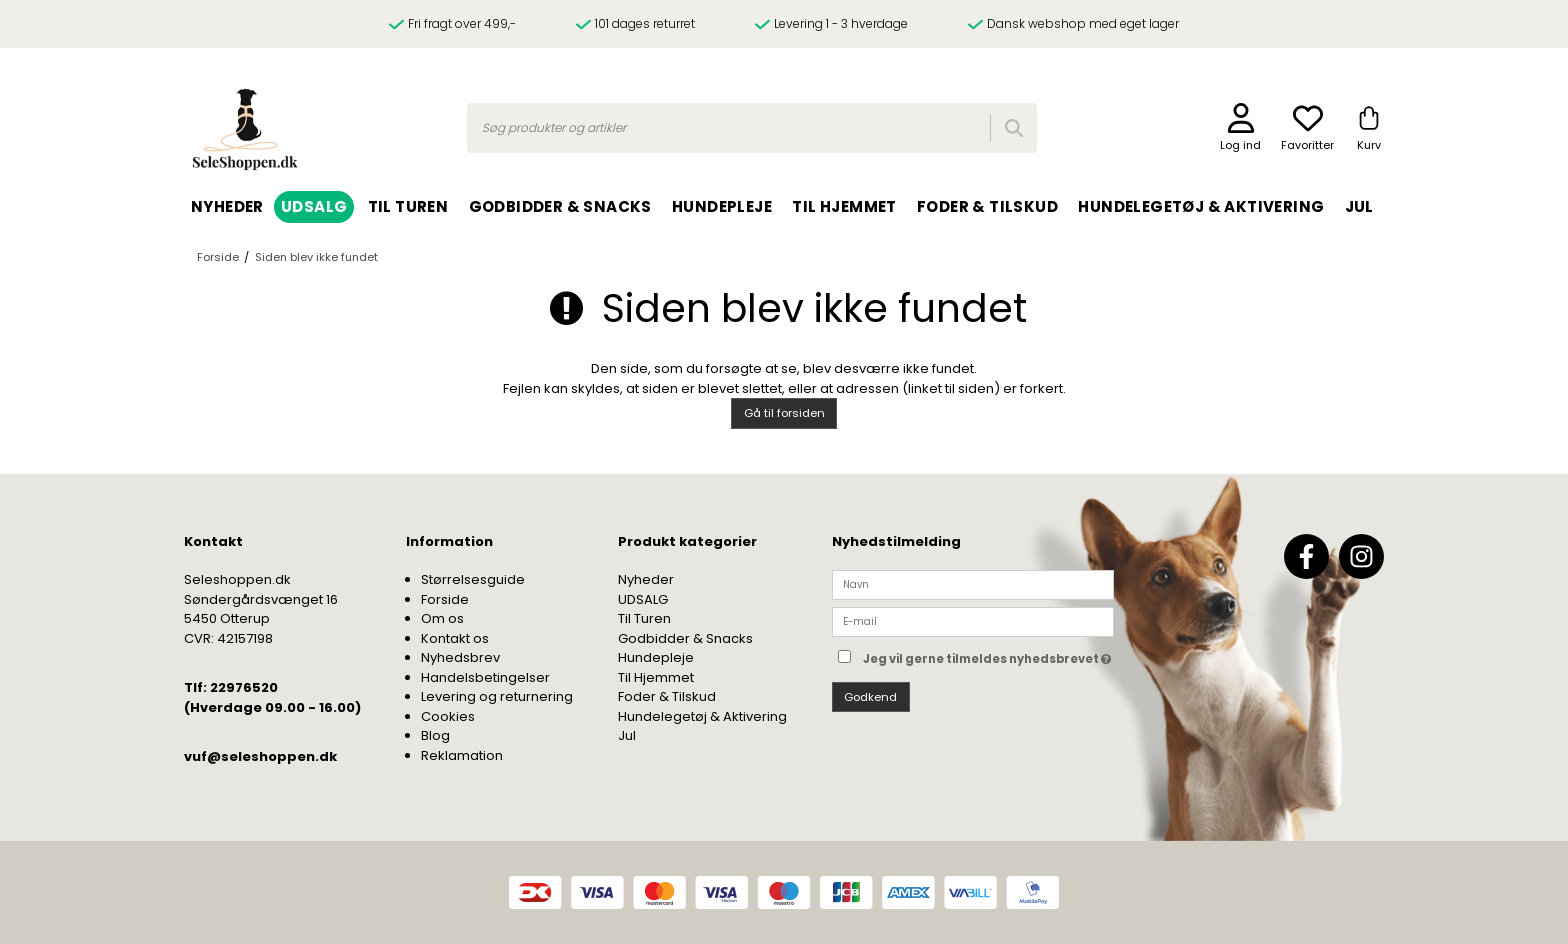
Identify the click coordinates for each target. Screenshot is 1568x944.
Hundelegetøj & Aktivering (702, 716)
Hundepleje (656, 657)
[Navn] (973, 584)
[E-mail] (973, 621)
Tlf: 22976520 (231, 687)
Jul (627, 735)
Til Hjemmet (656, 677)
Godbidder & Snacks (685, 638)
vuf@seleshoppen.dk (260, 756)
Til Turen (644, 618)
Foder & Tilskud (667, 696)
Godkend (870, 697)
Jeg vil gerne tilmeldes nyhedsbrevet (988, 654)
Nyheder (646, 579)
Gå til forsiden (784, 413)
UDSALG (643, 599)
